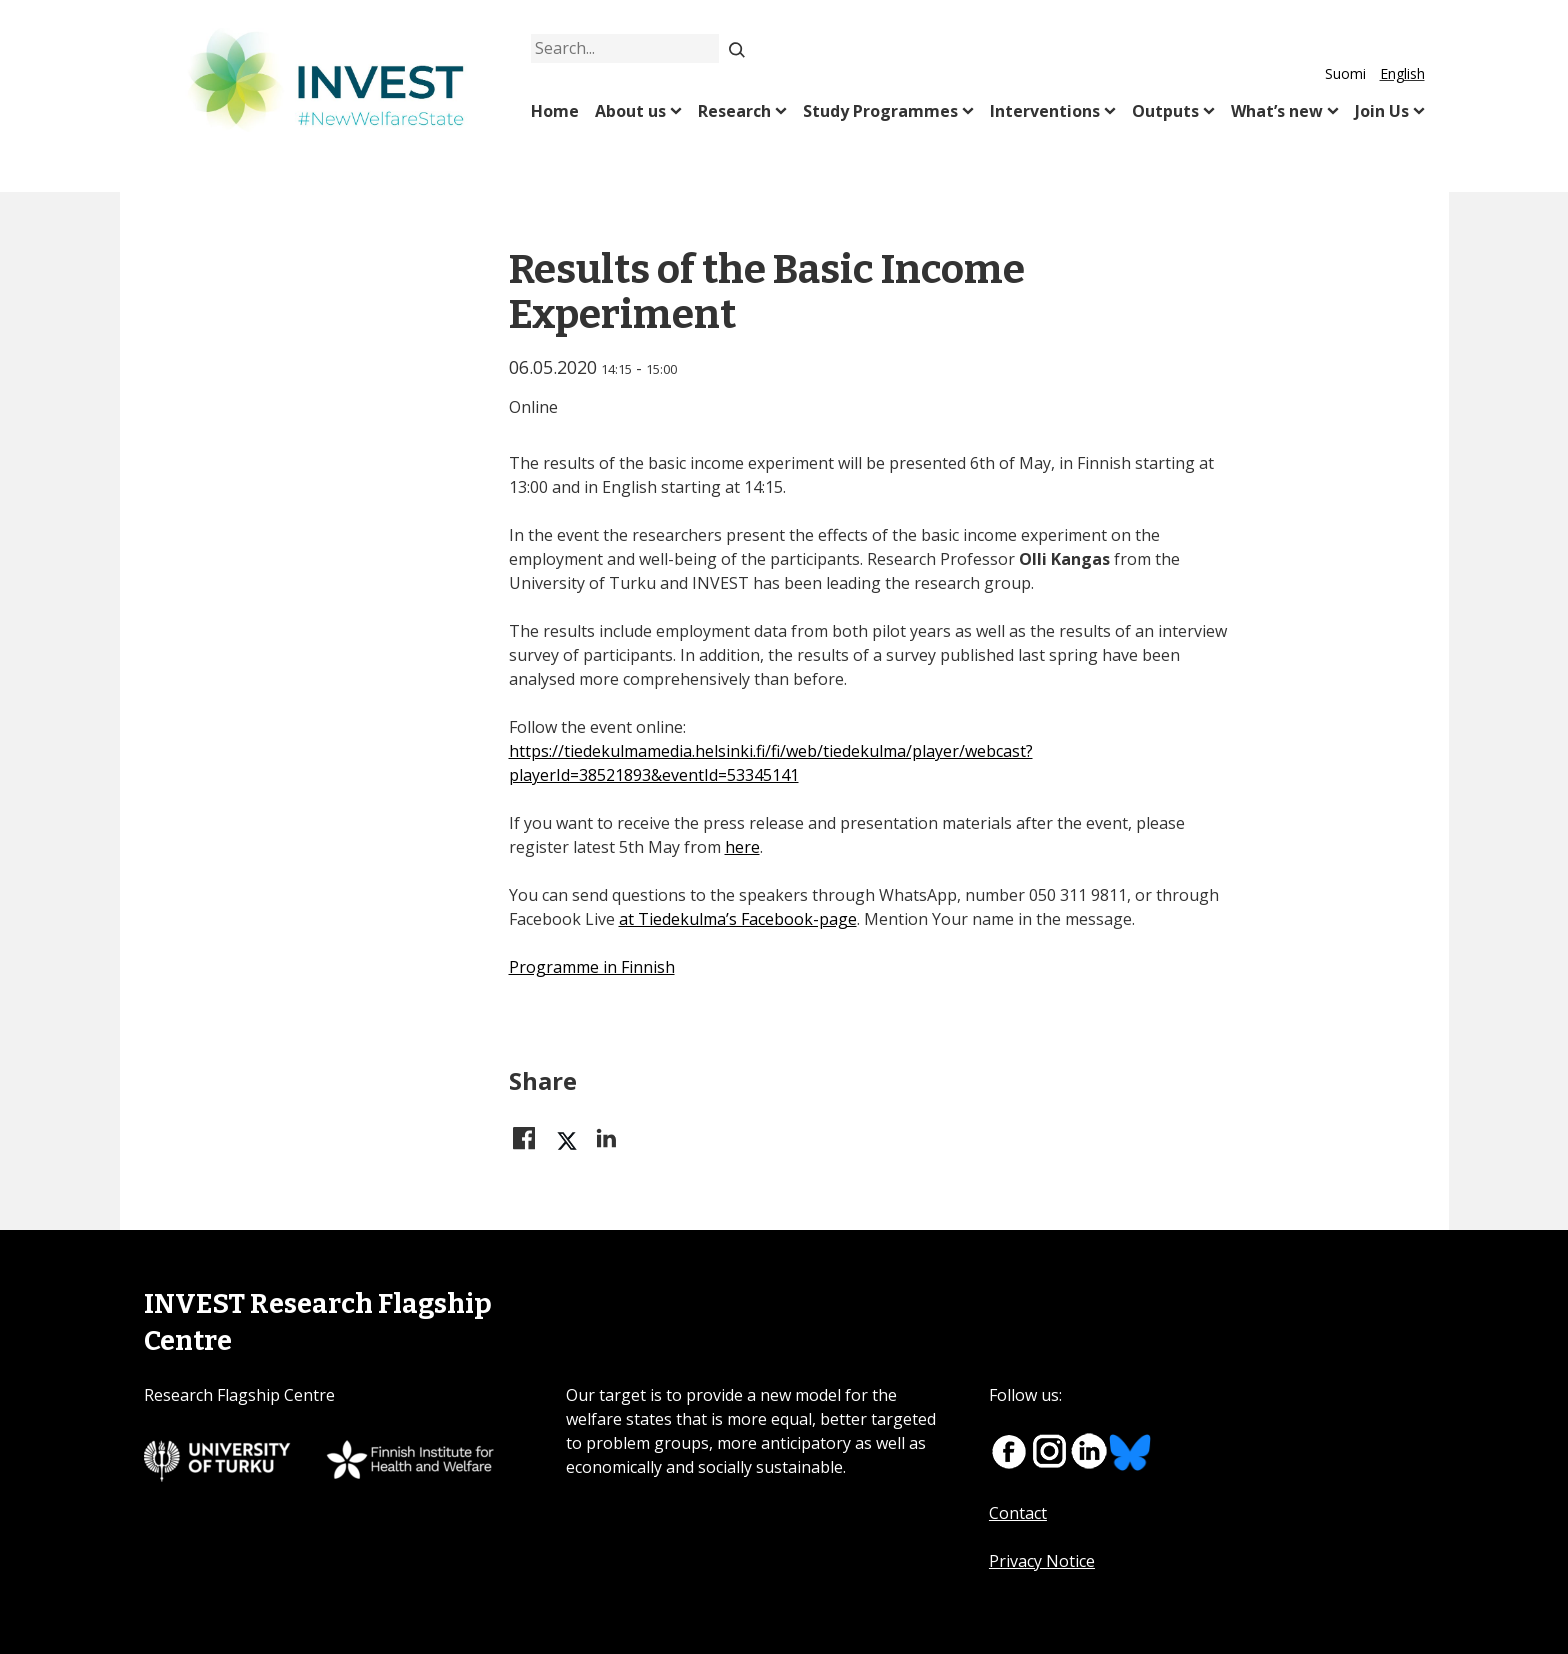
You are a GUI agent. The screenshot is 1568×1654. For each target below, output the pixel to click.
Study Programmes (880, 111)
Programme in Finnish (592, 967)
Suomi (1345, 73)
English (1402, 73)
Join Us (1382, 111)
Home (555, 111)
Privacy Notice (1042, 1561)
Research (734, 111)
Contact (1018, 1513)
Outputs (1165, 111)
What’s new (1277, 111)
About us (630, 111)
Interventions (1045, 111)
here (742, 847)
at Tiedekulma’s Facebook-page (738, 919)
